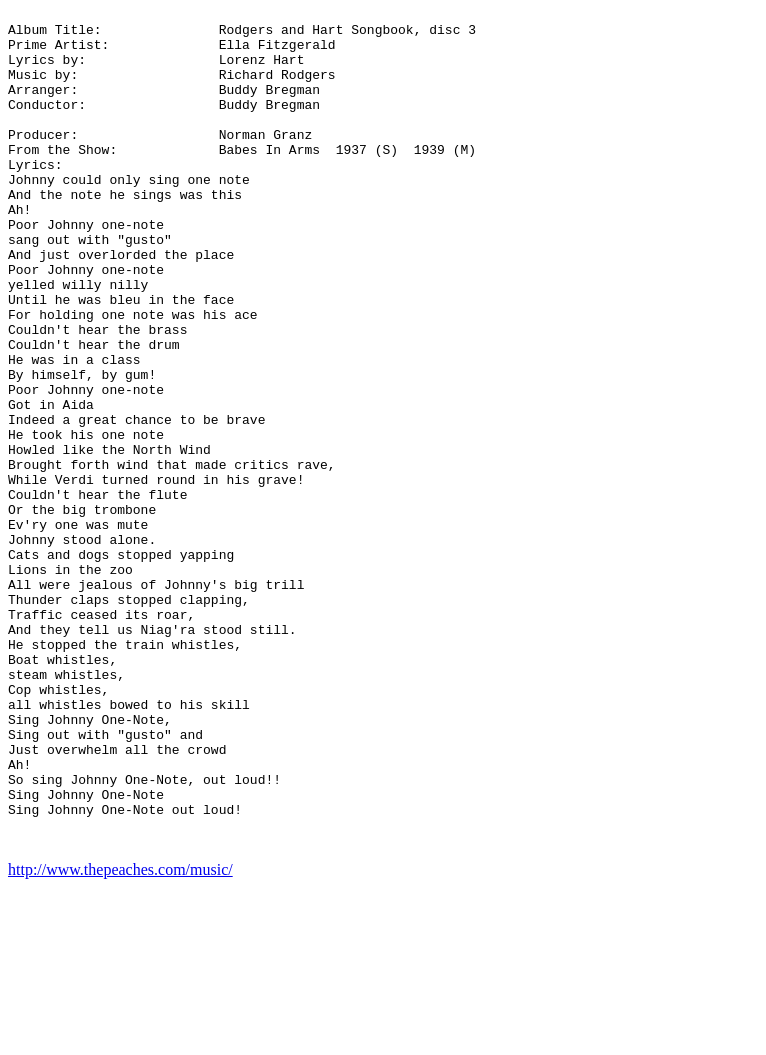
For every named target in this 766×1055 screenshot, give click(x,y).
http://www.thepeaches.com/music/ (120, 1037)
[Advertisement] (678, 308)
